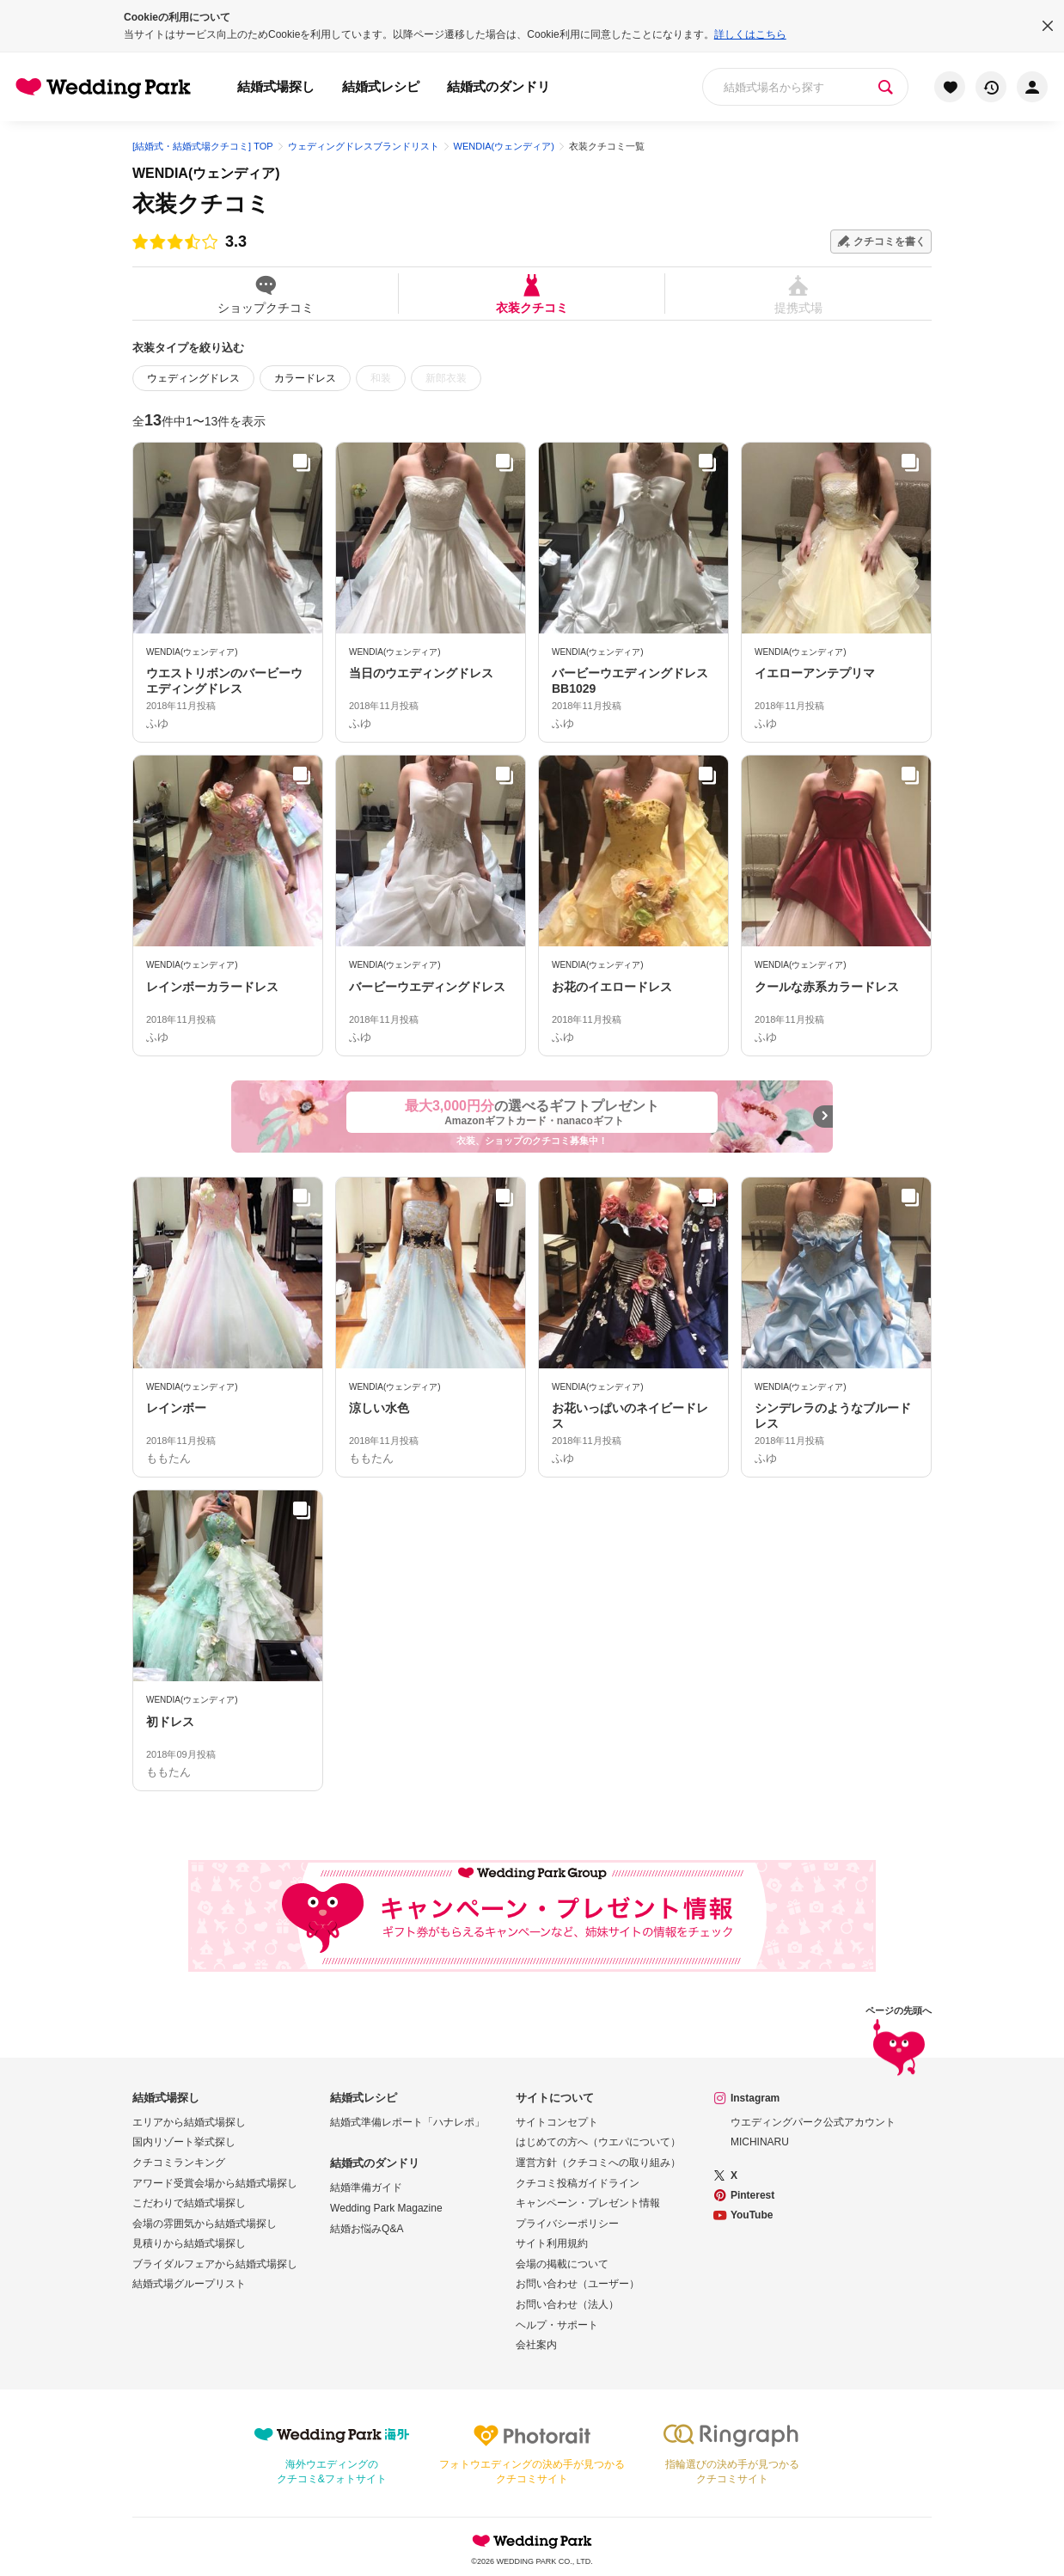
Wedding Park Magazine (386, 2208)
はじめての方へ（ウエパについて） (598, 2142)
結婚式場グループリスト (189, 2284)
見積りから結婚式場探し (189, 2243)
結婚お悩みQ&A (366, 2229)
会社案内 (536, 2345)
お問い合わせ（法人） (567, 2304)
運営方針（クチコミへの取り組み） (598, 2163)
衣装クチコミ (531, 293)
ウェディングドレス (193, 378)
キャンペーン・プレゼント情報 (588, 2203)
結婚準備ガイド (366, 2187)
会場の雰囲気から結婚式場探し (204, 2224)
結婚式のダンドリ (498, 86)
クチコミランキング (178, 2163)
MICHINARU (760, 2142)
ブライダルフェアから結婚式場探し (214, 2264)
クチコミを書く (889, 242)
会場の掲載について (562, 2264)
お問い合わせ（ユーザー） (577, 2284)
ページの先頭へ (898, 2043)
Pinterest (752, 2195)
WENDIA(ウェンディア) (206, 173)
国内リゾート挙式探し (183, 2142)
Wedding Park (532, 2541)
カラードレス (305, 378)
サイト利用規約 (552, 2243)
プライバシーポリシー (567, 2224)
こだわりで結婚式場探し (189, 2203)
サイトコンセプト (557, 2122)
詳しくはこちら (750, 34)
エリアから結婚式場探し (189, 2122)
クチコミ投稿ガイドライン (577, 2183)
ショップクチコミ (265, 293)
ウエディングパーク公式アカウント (813, 2122)
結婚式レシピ (380, 86)
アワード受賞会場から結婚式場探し (214, 2183)
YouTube (752, 2215)
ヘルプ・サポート (557, 2325)
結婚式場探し (276, 86)
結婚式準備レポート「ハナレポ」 (407, 2122)
